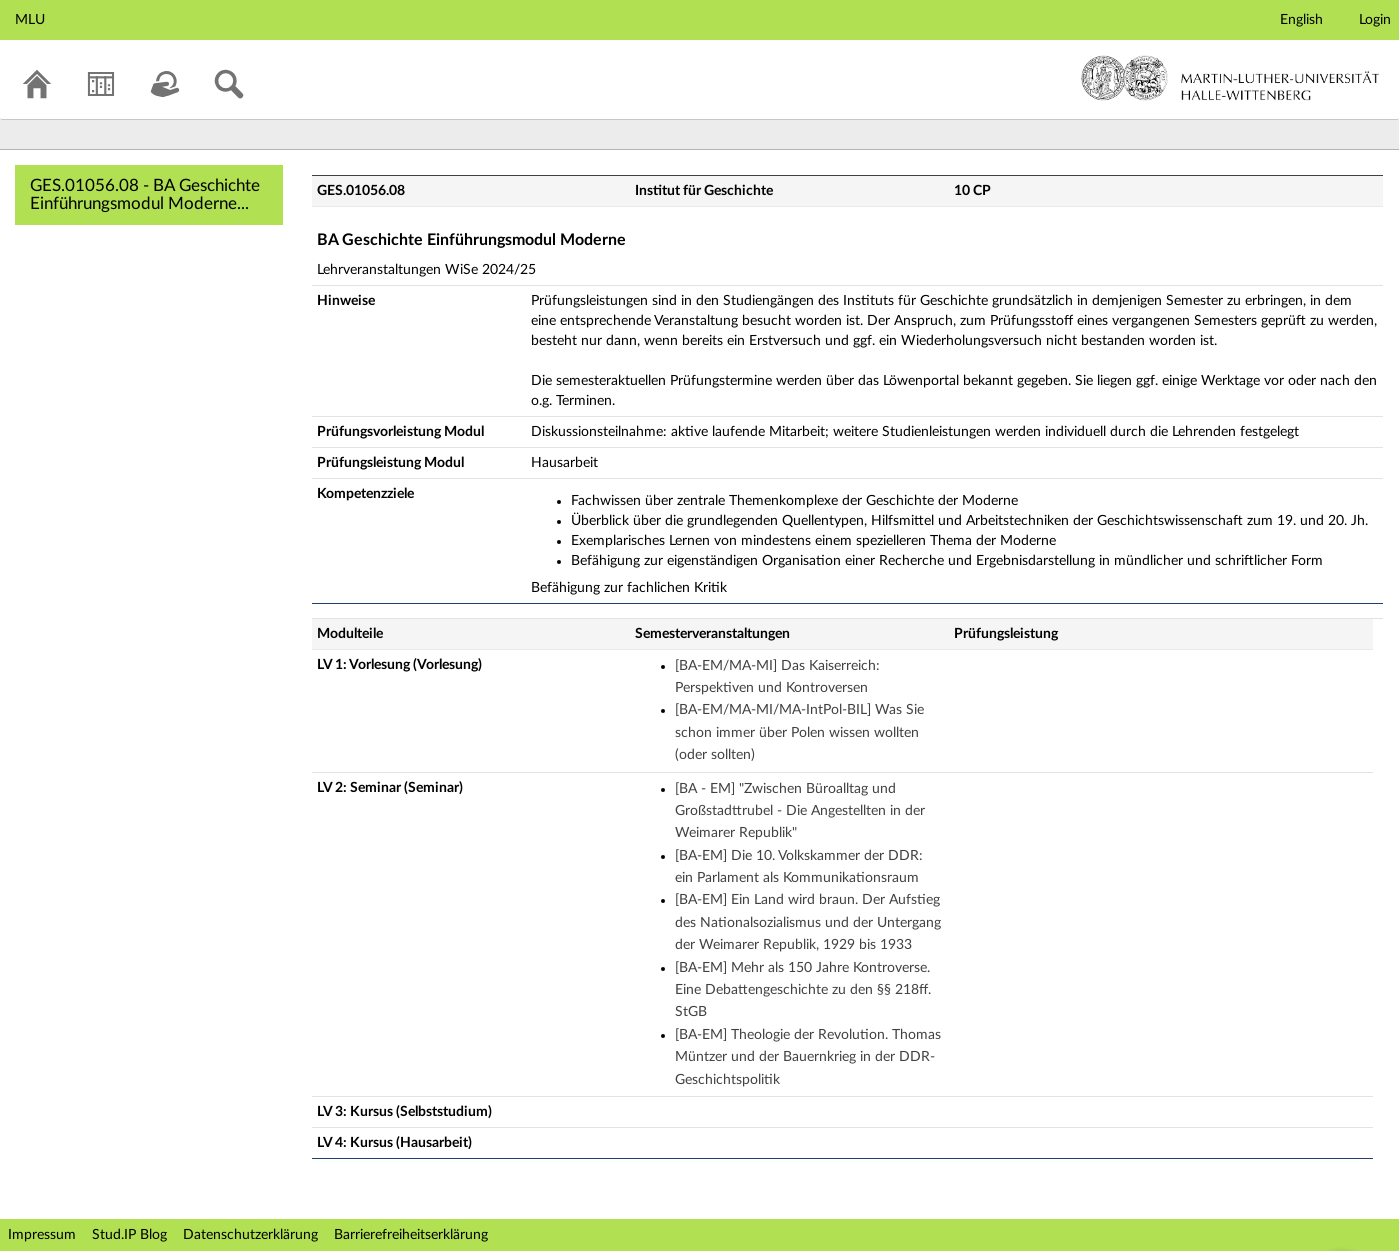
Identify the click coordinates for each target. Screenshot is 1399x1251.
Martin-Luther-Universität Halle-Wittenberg (1230, 78)
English (1301, 20)
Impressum (42, 1235)
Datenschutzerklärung (250, 1235)
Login (1375, 20)
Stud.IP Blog (129, 1235)
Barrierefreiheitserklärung (411, 1235)
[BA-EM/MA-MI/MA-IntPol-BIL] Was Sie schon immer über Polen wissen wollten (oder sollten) (799, 732)
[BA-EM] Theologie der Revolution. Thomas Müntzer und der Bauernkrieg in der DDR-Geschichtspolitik (808, 1057)
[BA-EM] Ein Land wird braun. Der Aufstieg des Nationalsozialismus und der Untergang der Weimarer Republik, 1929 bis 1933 (808, 922)
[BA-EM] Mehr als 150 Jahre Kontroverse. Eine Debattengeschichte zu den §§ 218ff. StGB (803, 990)
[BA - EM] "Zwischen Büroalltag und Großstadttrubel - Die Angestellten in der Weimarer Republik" (800, 811)
